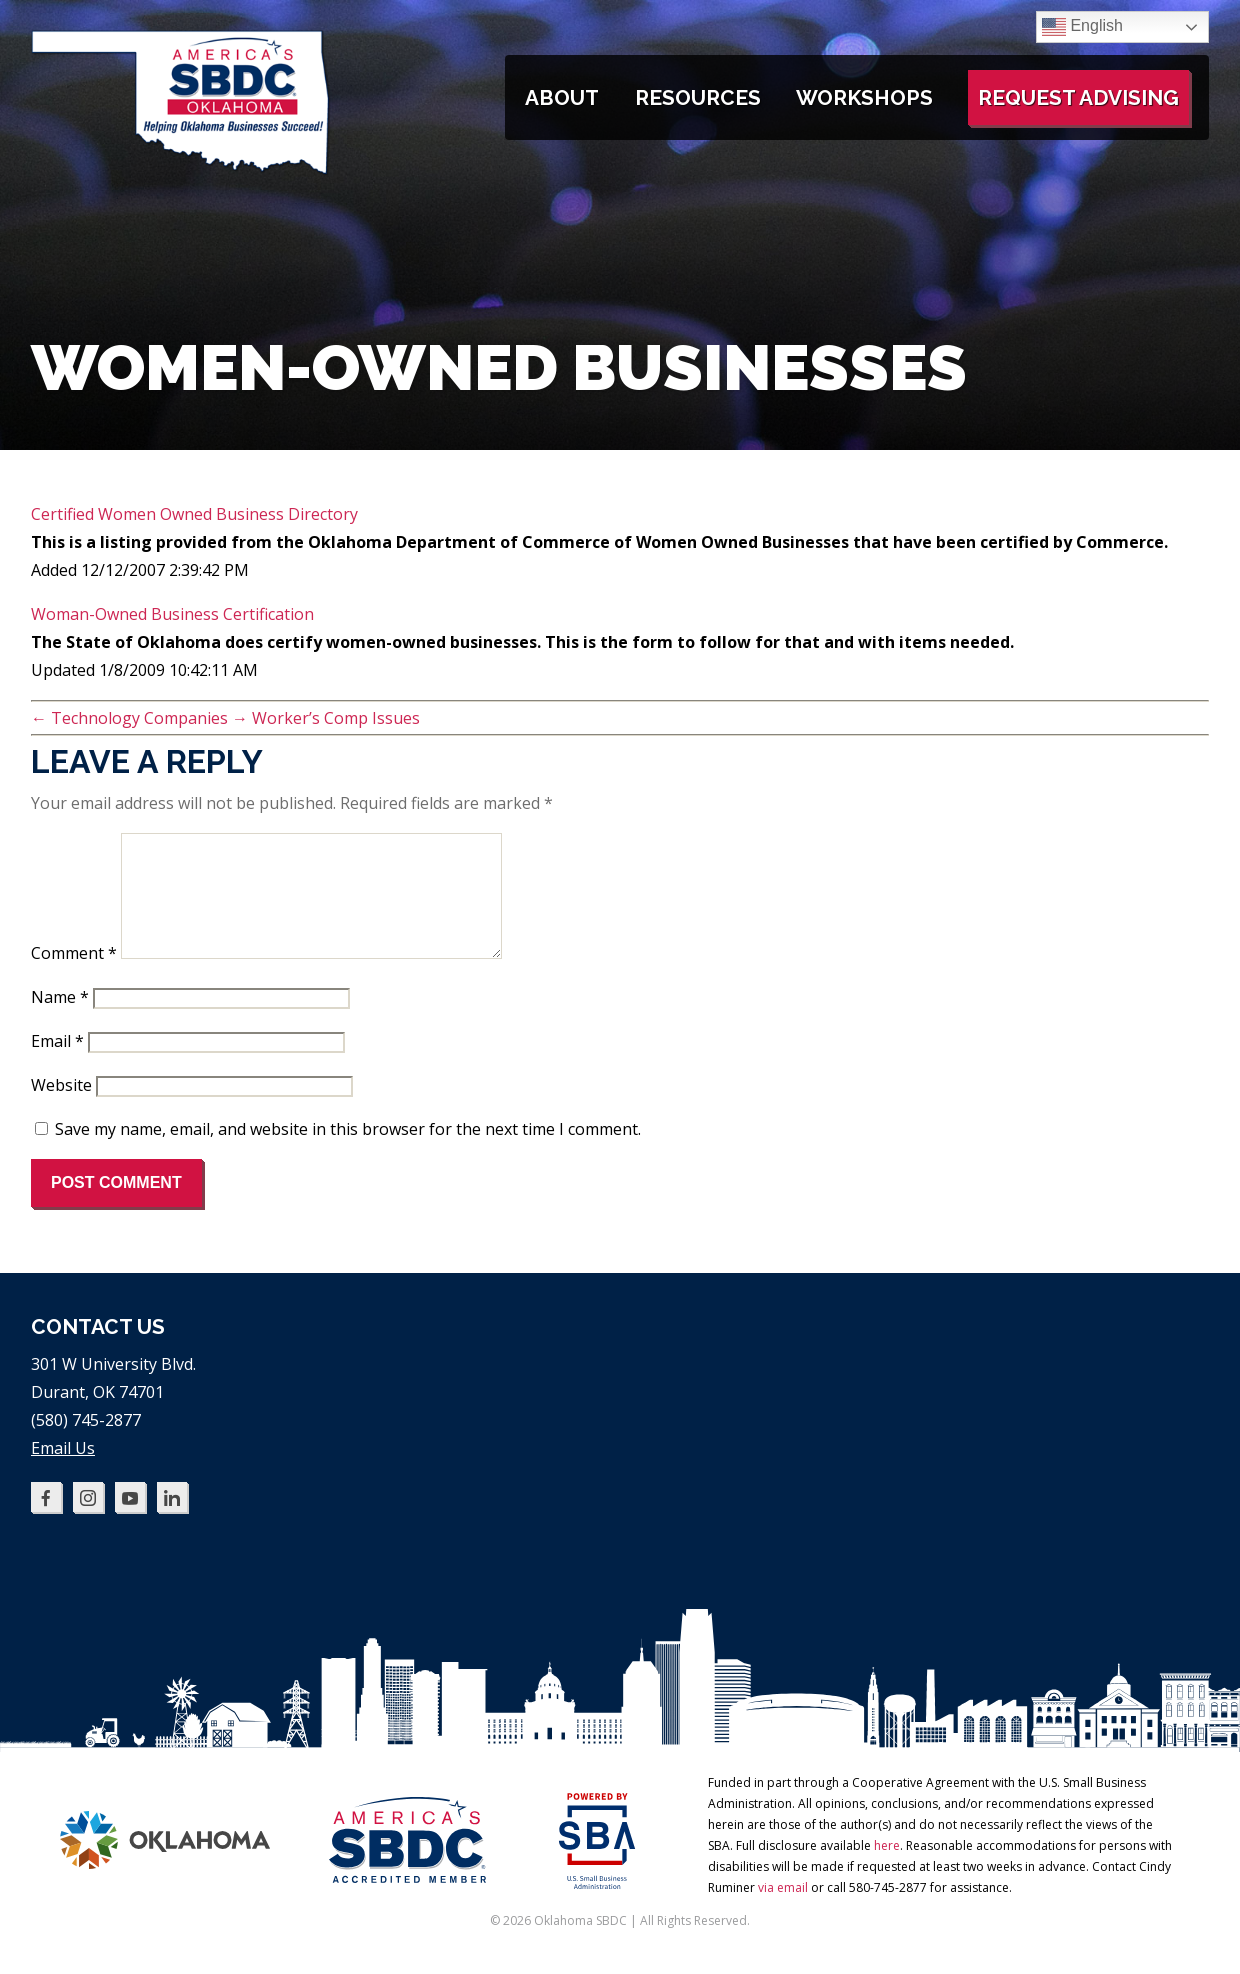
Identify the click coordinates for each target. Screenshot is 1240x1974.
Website (61, 1109)
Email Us (63, 1472)
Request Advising (1078, 97)
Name (60, 1021)
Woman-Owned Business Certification (172, 614)
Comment (74, 977)
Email (57, 1065)
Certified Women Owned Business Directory (194, 514)
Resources (698, 97)
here (887, 1869)
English (1082, 27)
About (562, 97)
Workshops (864, 97)
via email (783, 1911)
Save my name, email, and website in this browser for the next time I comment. (348, 1153)
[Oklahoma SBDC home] (181, 170)
